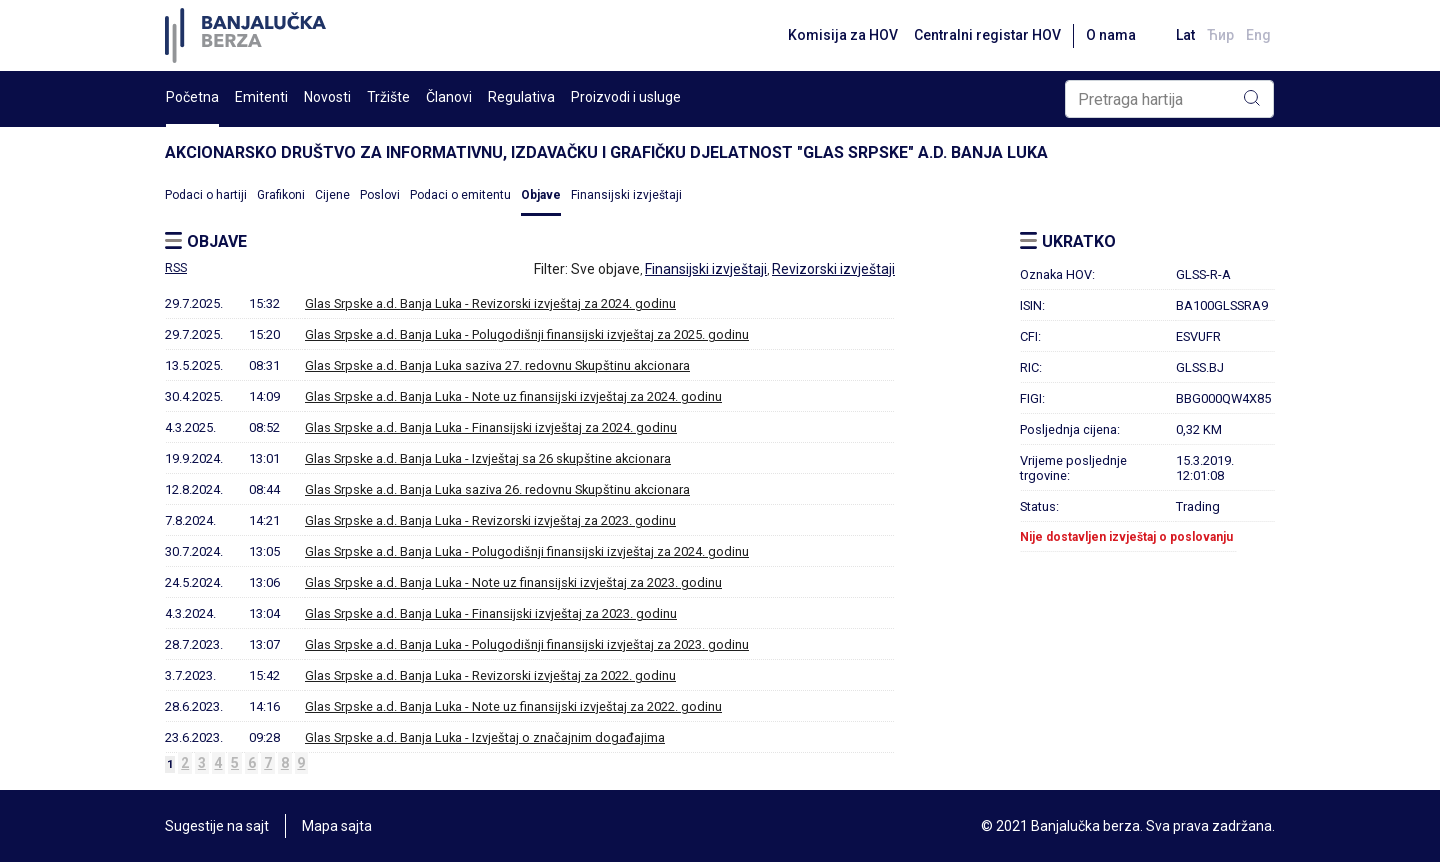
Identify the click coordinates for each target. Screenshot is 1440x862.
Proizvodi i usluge (626, 97)
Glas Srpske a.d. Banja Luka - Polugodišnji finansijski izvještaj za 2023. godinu (527, 644)
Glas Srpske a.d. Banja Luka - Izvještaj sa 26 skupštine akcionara (488, 458)
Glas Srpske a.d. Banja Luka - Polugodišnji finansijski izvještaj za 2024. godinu (527, 551)
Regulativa (521, 97)
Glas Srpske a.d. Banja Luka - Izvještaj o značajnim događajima (485, 737)
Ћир (1220, 35)
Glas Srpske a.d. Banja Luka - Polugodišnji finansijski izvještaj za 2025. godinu (527, 334)
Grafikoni (281, 195)
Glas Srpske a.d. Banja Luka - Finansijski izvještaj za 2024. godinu (491, 427)
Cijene (332, 195)
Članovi (449, 97)
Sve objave (605, 269)
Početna (192, 97)
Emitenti (261, 97)
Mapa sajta (337, 826)
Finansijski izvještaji (626, 195)
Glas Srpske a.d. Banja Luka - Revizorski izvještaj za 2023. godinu (490, 520)
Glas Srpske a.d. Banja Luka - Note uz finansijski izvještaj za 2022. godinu (513, 706)
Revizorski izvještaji (833, 269)
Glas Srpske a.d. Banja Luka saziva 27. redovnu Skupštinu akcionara (497, 365)
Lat (1185, 35)
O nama (1111, 35)
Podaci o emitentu (460, 195)
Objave (541, 195)
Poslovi (380, 195)
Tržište (388, 97)
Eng (1258, 35)
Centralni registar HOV (987, 35)
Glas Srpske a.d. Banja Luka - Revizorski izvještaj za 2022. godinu (490, 675)
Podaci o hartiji (206, 195)
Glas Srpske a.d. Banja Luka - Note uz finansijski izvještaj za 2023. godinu (513, 582)
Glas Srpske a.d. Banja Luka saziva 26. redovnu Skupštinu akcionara (497, 489)
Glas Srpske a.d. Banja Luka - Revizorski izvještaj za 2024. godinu (490, 303)
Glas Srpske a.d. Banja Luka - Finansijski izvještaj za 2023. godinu (491, 613)
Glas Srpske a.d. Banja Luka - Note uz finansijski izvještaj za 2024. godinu (513, 396)
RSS (176, 268)
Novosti (327, 97)
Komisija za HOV (843, 35)
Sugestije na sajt (217, 826)
